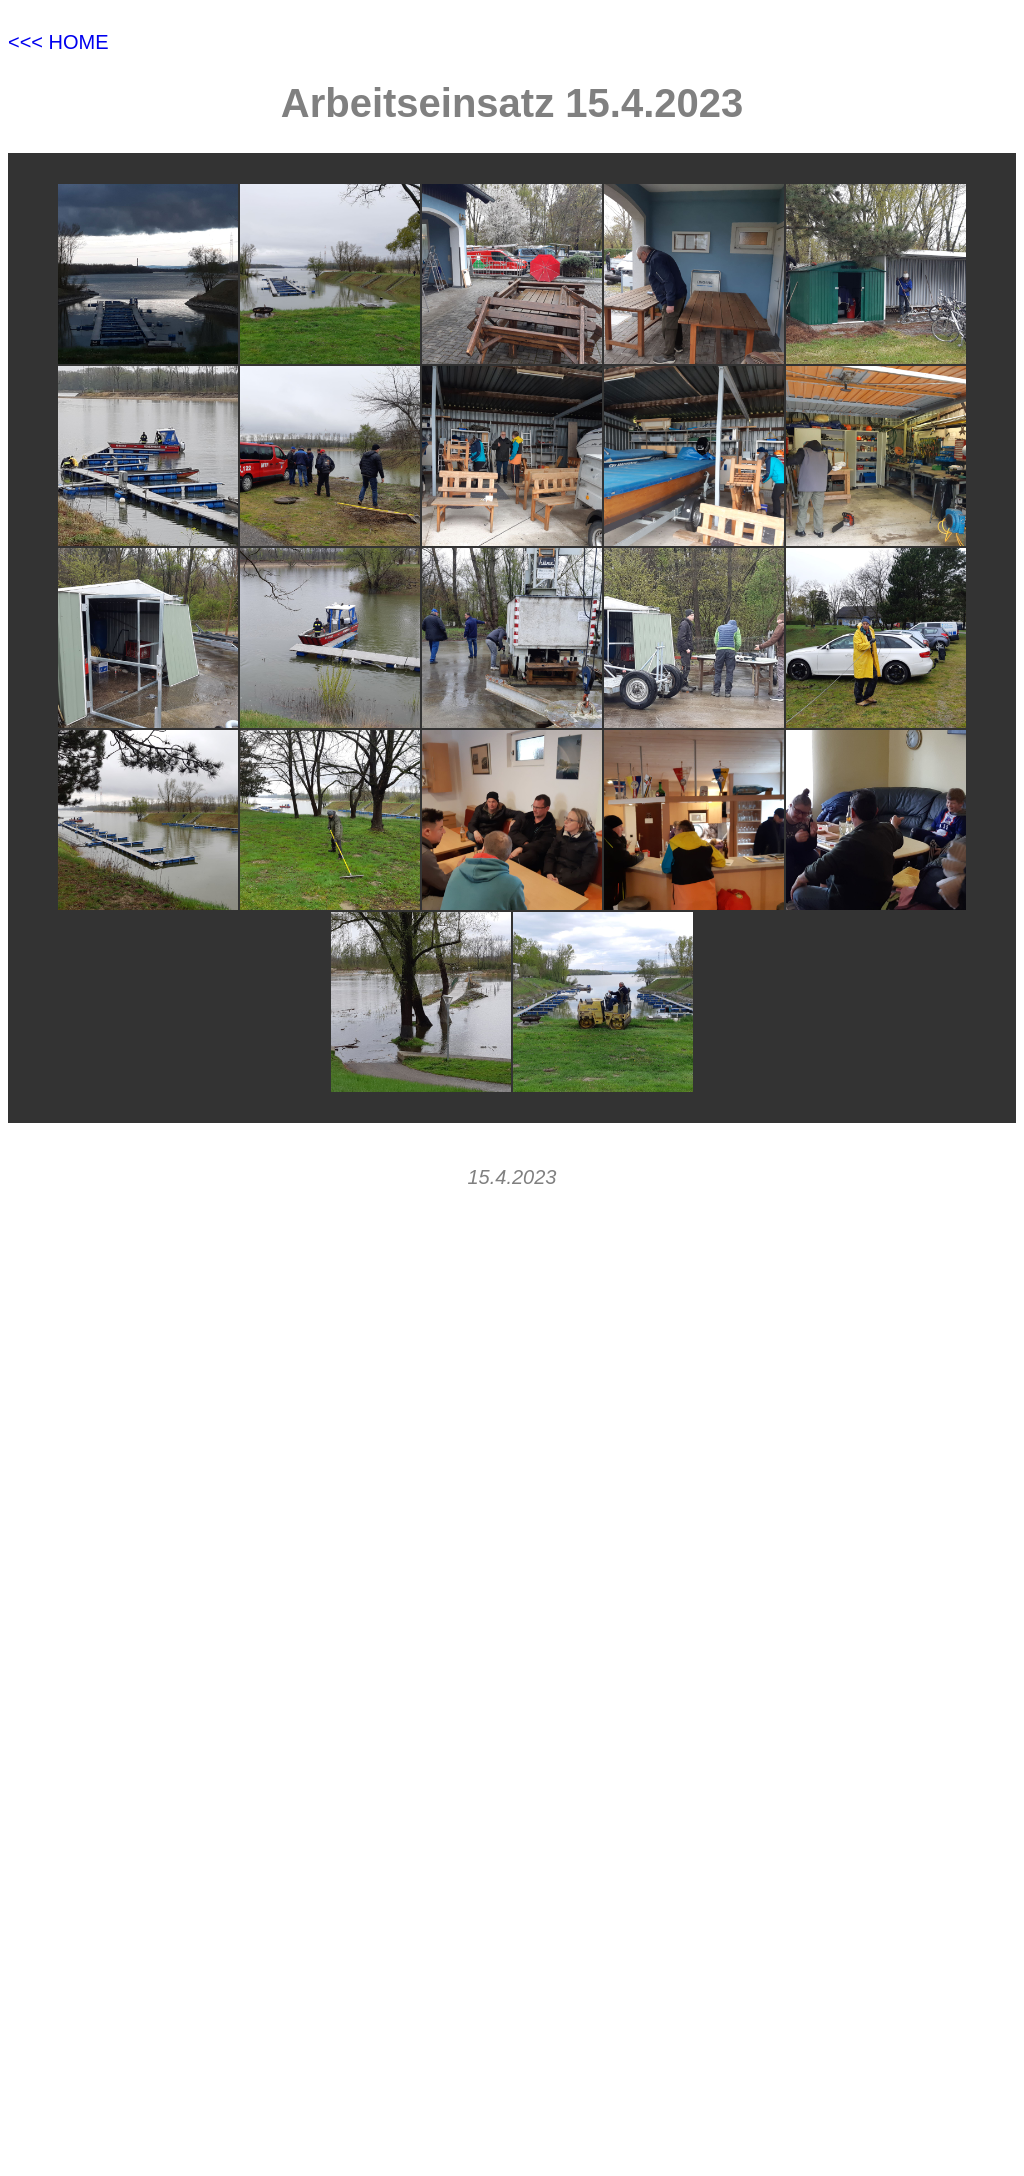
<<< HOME (58, 42)
